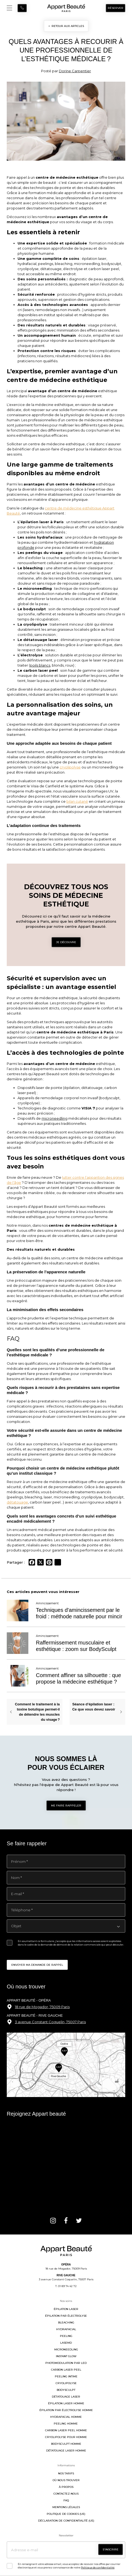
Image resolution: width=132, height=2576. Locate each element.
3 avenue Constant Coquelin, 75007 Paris (50, 2022)
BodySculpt (66, 2390)
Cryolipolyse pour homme (66, 2437)
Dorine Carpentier (75, 71)
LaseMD (66, 2342)
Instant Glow (66, 2356)
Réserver (115, 8)
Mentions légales (66, 2507)
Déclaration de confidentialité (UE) (66, 2520)
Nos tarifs (66, 2473)
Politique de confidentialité (97, 2567)
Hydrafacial (66, 2329)
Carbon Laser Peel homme (66, 2430)
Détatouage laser (66, 2396)
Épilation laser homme (66, 2403)
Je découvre (66, 942)
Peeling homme (66, 2423)
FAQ (66, 2500)
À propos (66, 2487)
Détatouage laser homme (66, 2450)
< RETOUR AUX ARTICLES (66, 26)
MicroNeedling (66, 2349)
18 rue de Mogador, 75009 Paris (42, 2007)
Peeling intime (66, 2376)
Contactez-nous (66, 2493)
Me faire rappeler (66, 1805)
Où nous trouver (66, 2480)
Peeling (66, 2336)
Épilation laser (66, 2309)
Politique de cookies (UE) (66, 2514)
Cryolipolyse (66, 2383)
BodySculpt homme (66, 2444)
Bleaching (66, 2322)
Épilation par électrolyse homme (66, 2410)
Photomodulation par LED (66, 2363)
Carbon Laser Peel (66, 2369)
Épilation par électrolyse (66, 2316)
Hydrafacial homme (66, 2417)
